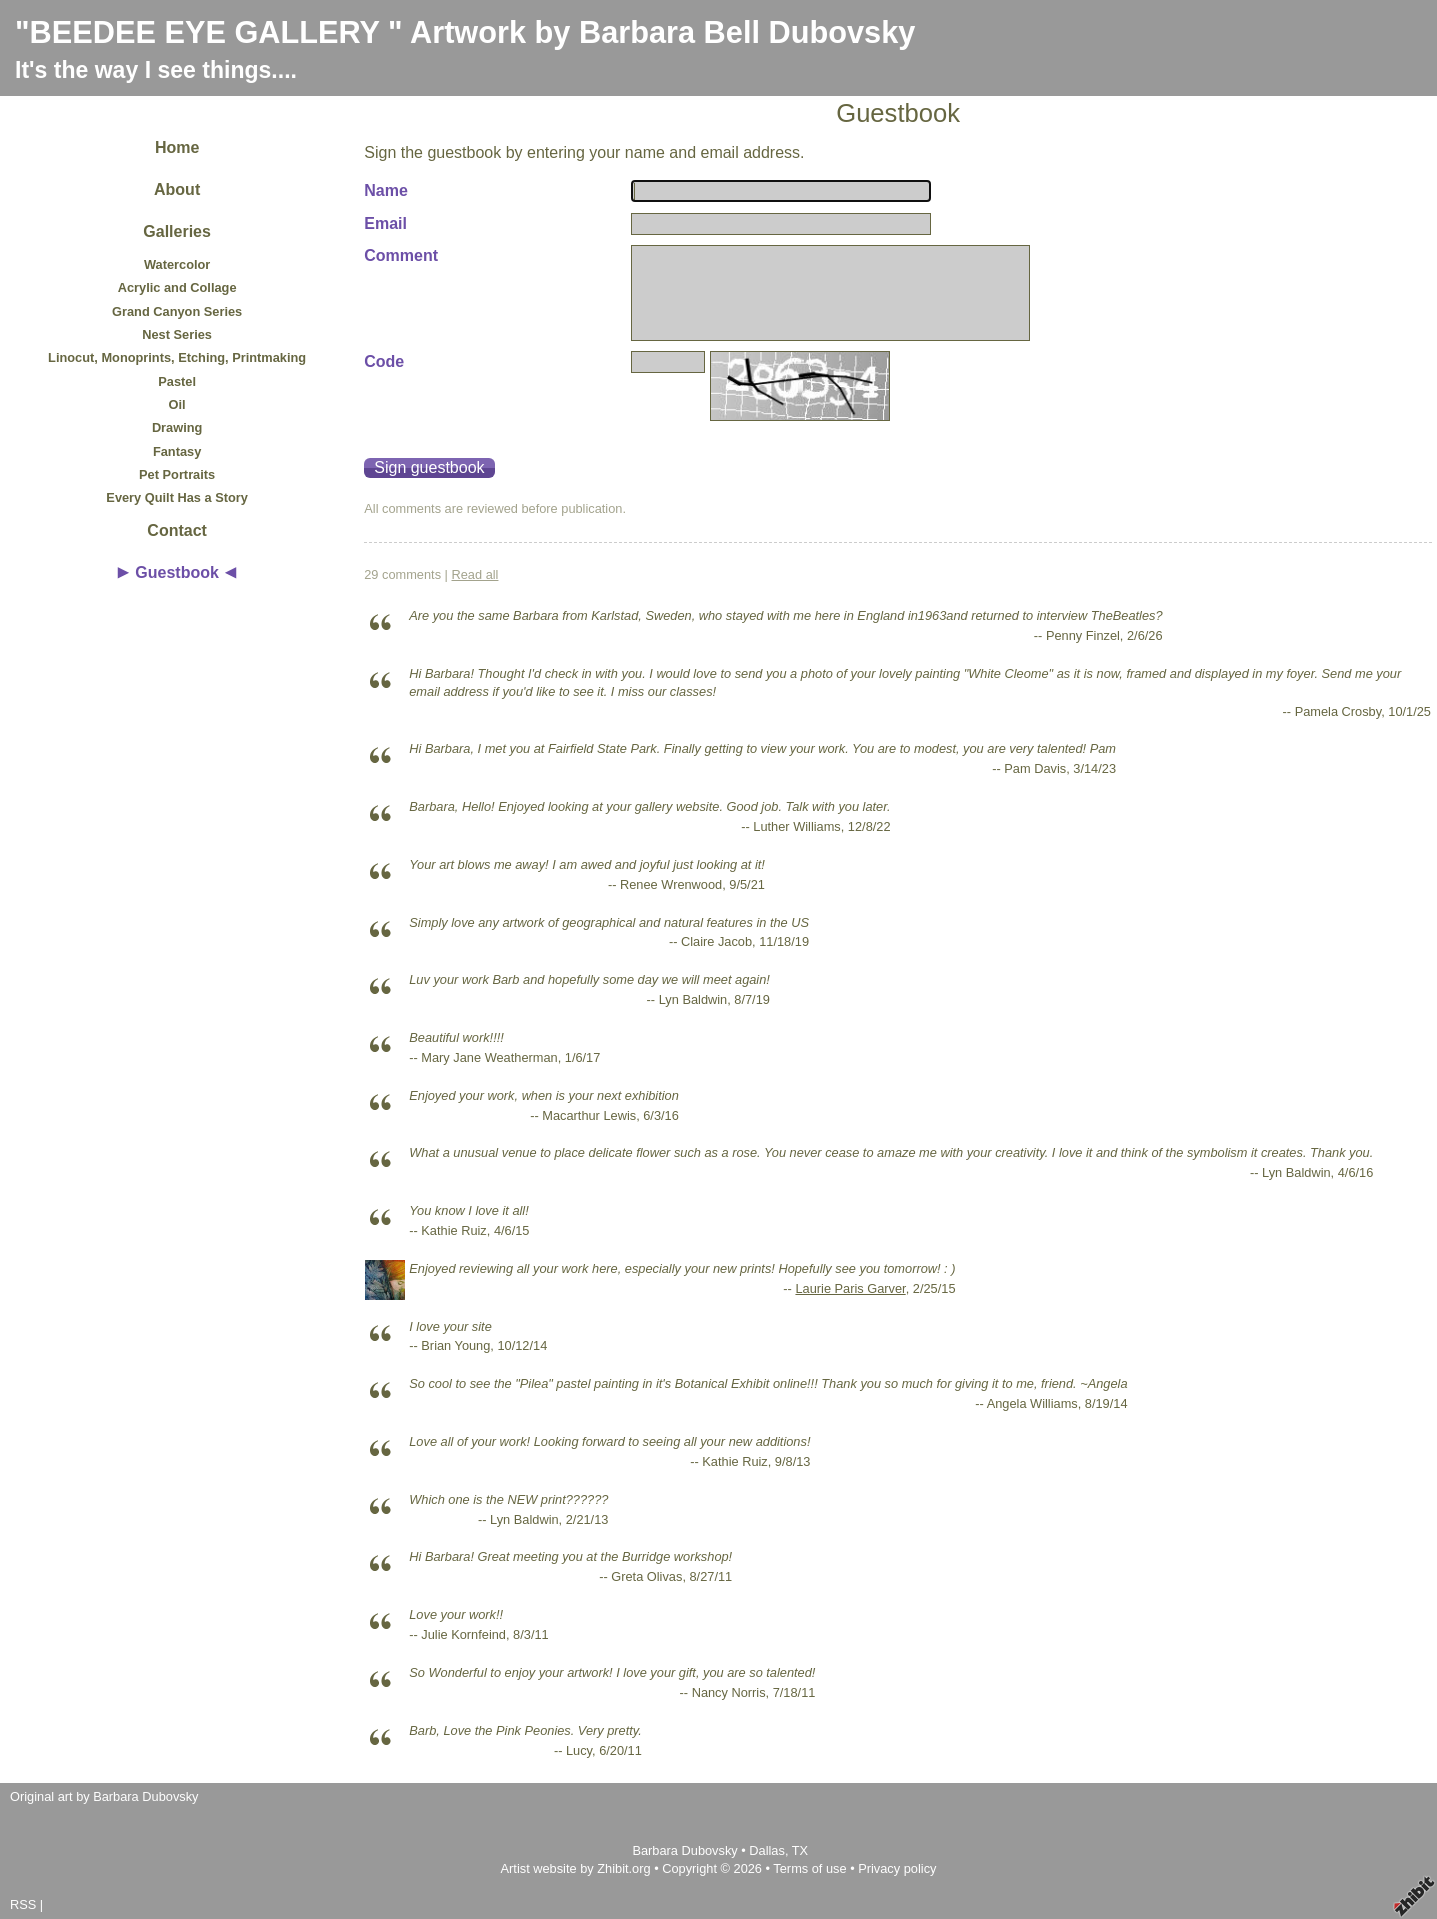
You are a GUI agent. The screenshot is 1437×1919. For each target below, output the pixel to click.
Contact (177, 530)
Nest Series (177, 334)
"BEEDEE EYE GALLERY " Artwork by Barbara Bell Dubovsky (465, 32)
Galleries (177, 231)
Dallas (767, 1850)
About (177, 189)
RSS (23, 1904)
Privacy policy (897, 1868)
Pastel (177, 381)
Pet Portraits (177, 474)
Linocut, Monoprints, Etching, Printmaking (177, 357)
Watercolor (177, 264)
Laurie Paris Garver (850, 1288)
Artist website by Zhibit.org (576, 1868)
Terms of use (809, 1868)
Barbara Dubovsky (686, 1850)
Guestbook (177, 572)
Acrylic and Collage (177, 287)
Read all (475, 574)
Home (177, 147)
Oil (177, 404)
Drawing (177, 427)
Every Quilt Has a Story (177, 497)
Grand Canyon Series (177, 311)
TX (800, 1850)
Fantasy (177, 451)
